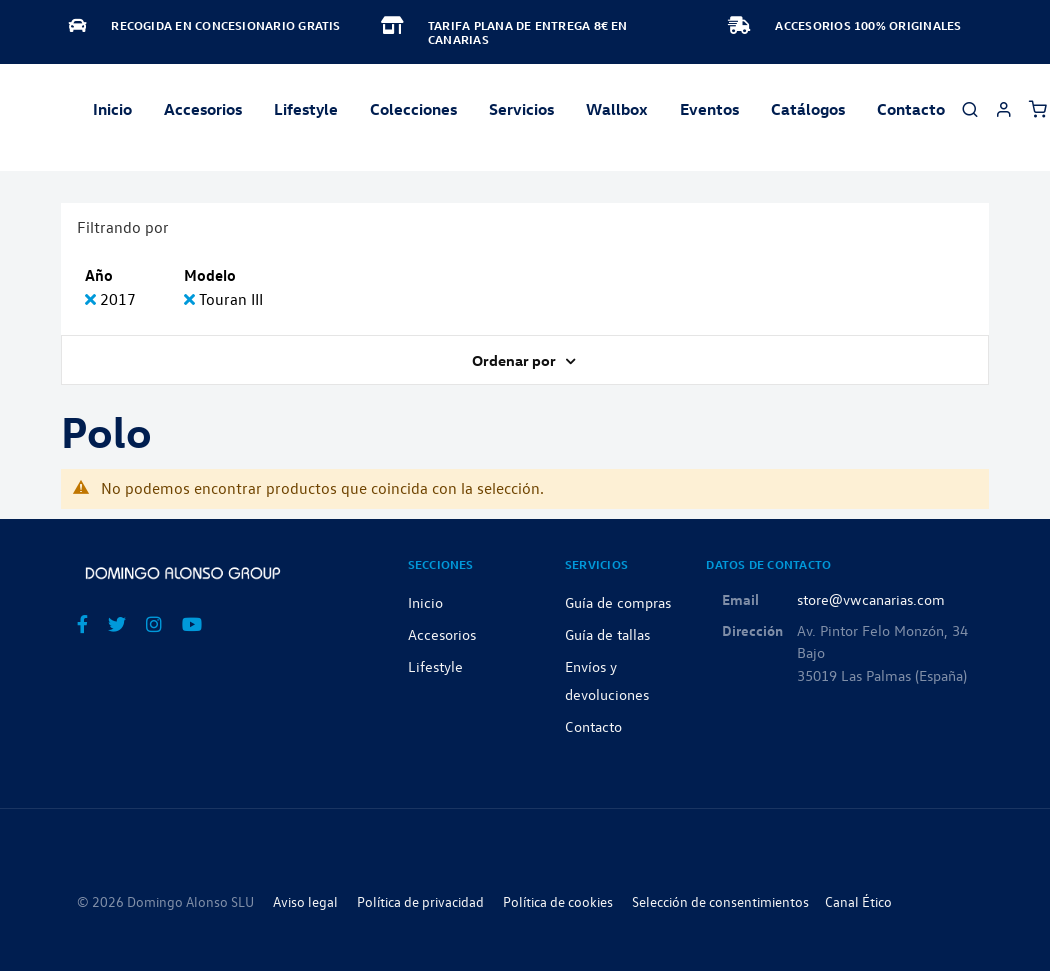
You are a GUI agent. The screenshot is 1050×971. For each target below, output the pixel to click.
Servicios (521, 109)
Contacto (911, 109)
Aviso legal (305, 901)
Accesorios (442, 634)
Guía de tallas (607, 634)
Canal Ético (858, 901)
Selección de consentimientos (720, 901)
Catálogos (808, 109)
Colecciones (413, 109)
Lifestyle (306, 109)
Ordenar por (515, 360)
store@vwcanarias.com (871, 599)
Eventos (709, 109)
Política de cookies (558, 901)
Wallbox (617, 109)
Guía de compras (618, 602)
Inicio (112, 109)
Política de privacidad (420, 901)
